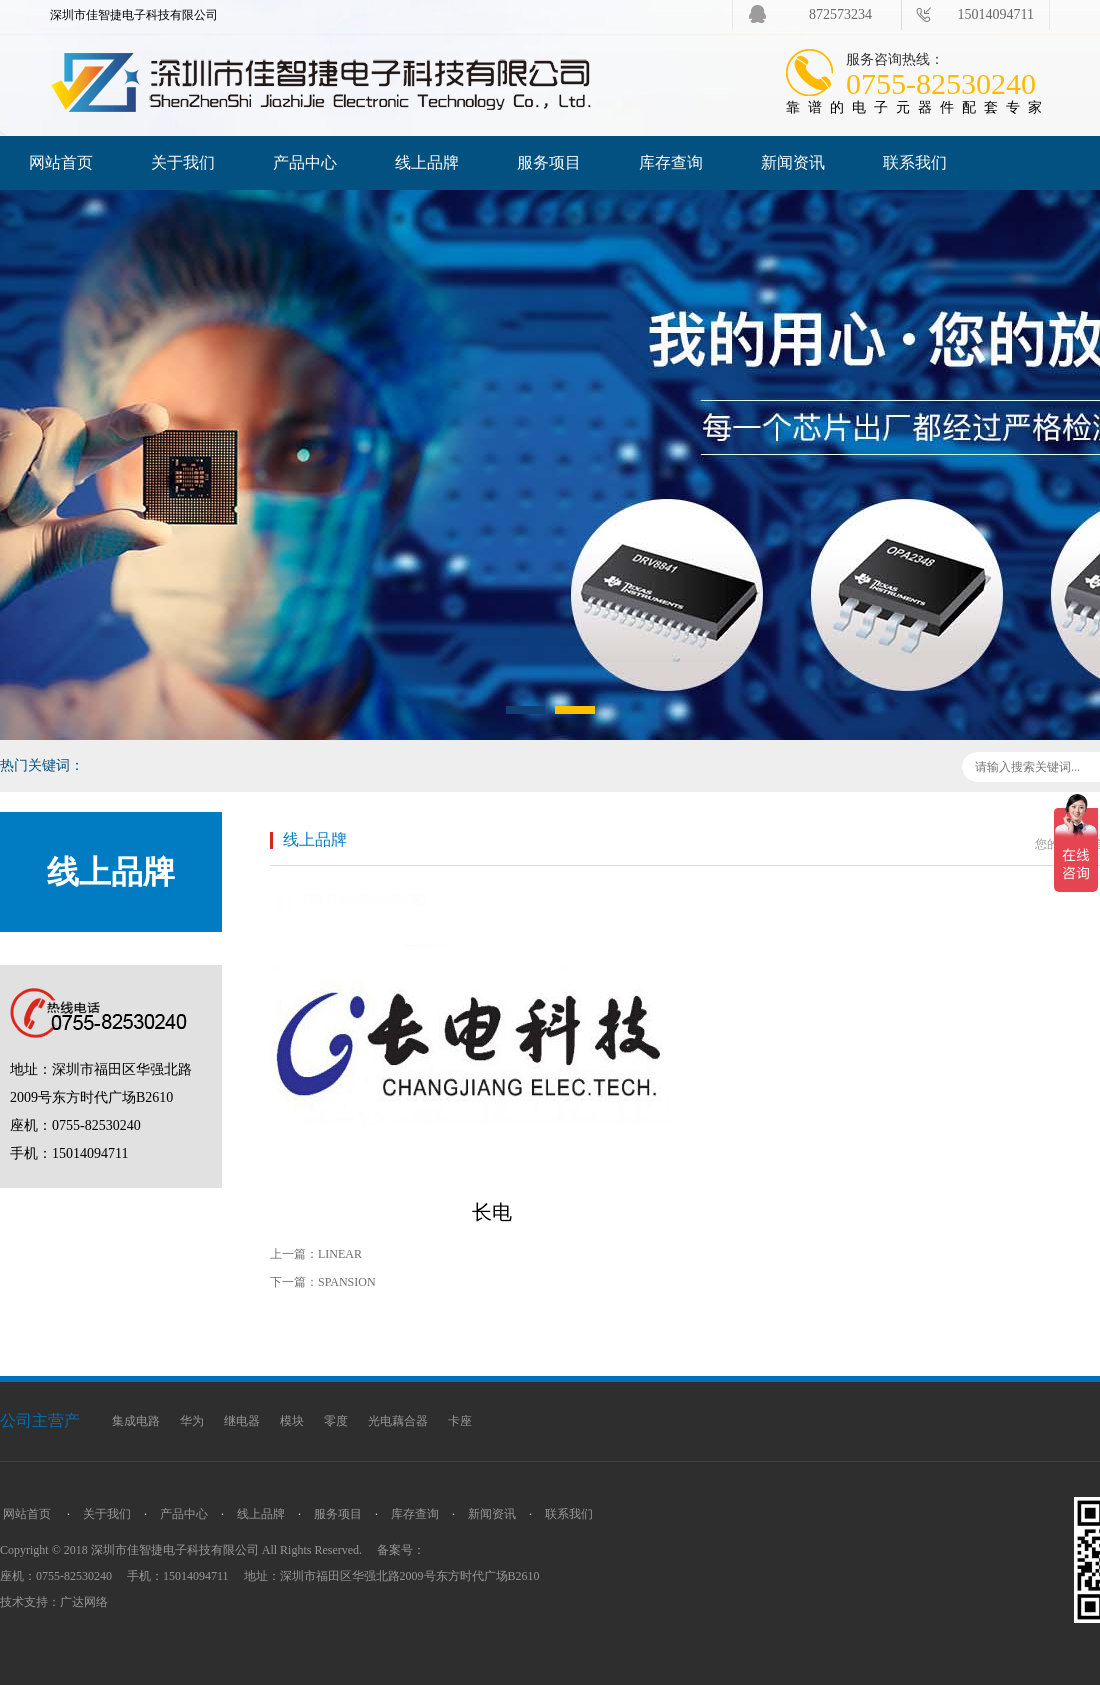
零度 (336, 1421)
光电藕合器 (398, 1421)
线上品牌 (427, 162)
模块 (292, 1421)
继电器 (242, 1421)
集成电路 (136, 1421)
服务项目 (549, 162)
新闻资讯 (793, 162)
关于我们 (183, 162)
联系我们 (915, 162)
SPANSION (347, 1282)
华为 (192, 1421)
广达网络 (84, 1602)
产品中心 (305, 162)
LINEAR (340, 1254)
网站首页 (61, 162)
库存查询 (671, 162)
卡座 (460, 1421)
